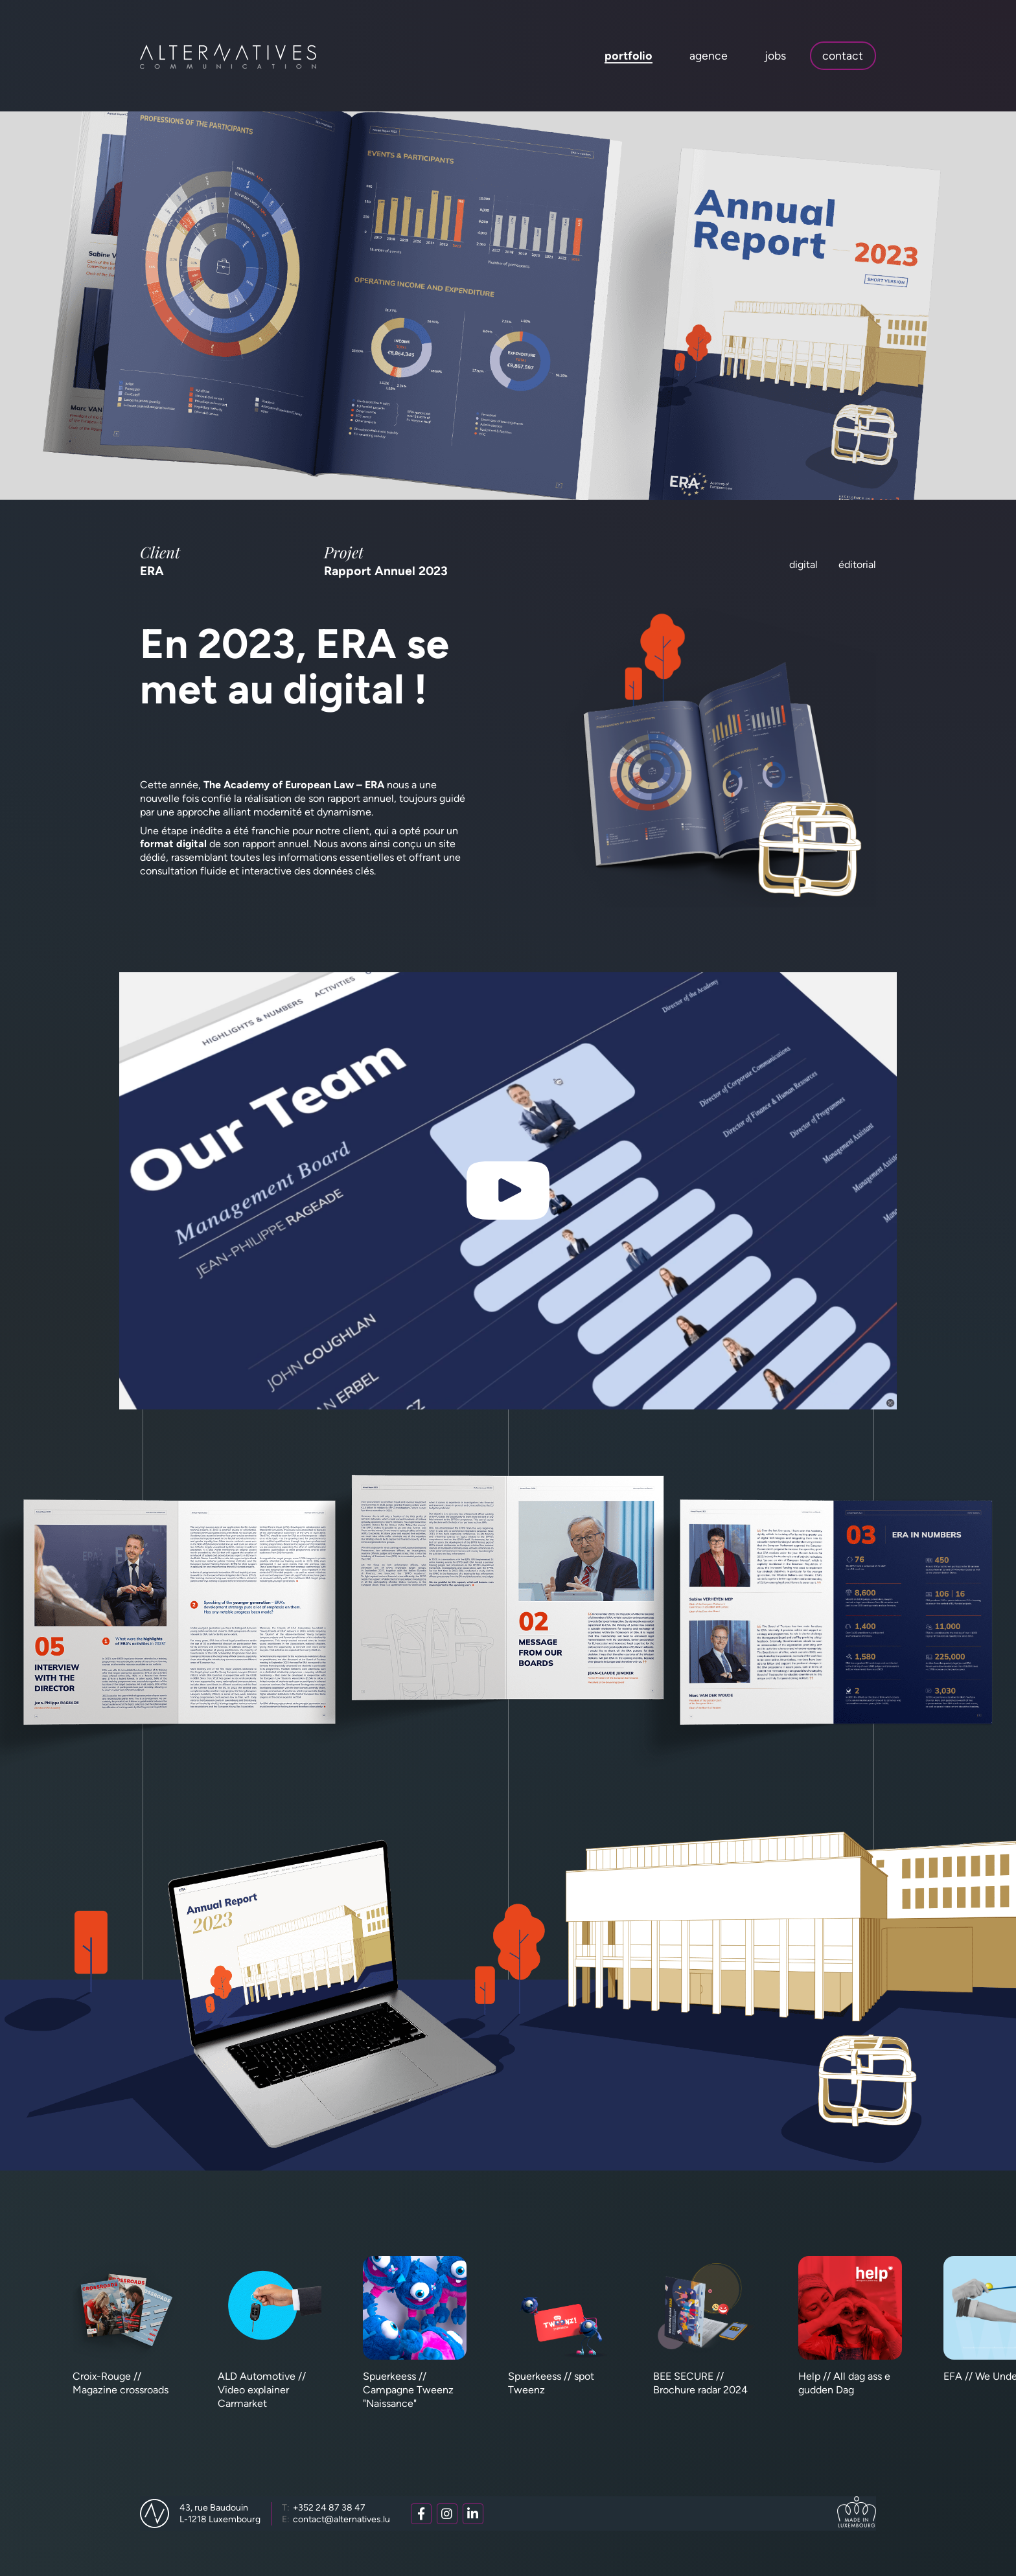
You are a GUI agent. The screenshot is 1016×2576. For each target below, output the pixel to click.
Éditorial (857, 564)
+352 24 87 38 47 (323, 2507)
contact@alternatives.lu (336, 2519)
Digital (803, 564)
